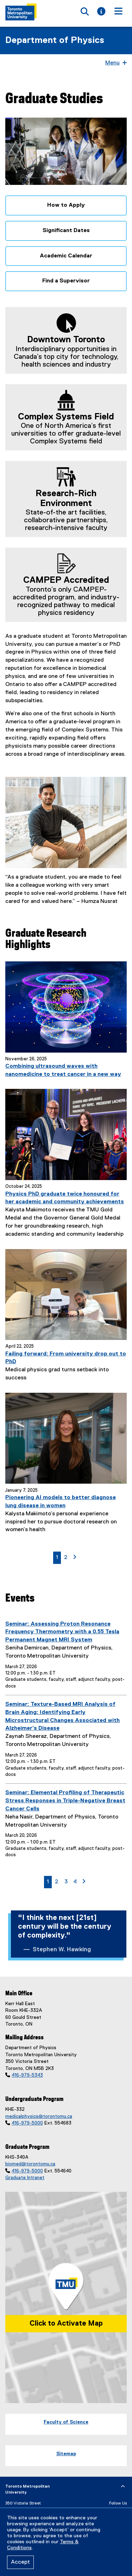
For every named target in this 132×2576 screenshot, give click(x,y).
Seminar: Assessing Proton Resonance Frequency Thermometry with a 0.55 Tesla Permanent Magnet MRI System (62, 1632)
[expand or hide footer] (123, 2486)
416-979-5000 (27, 2123)
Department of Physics (54, 40)
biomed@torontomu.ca (30, 2164)
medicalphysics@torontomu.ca (38, 2116)
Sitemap (66, 2453)
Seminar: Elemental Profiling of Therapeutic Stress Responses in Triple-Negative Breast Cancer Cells (65, 1801)
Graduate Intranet (24, 2177)
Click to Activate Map (66, 2323)
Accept (20, 2562)
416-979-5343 (27, 2075)
